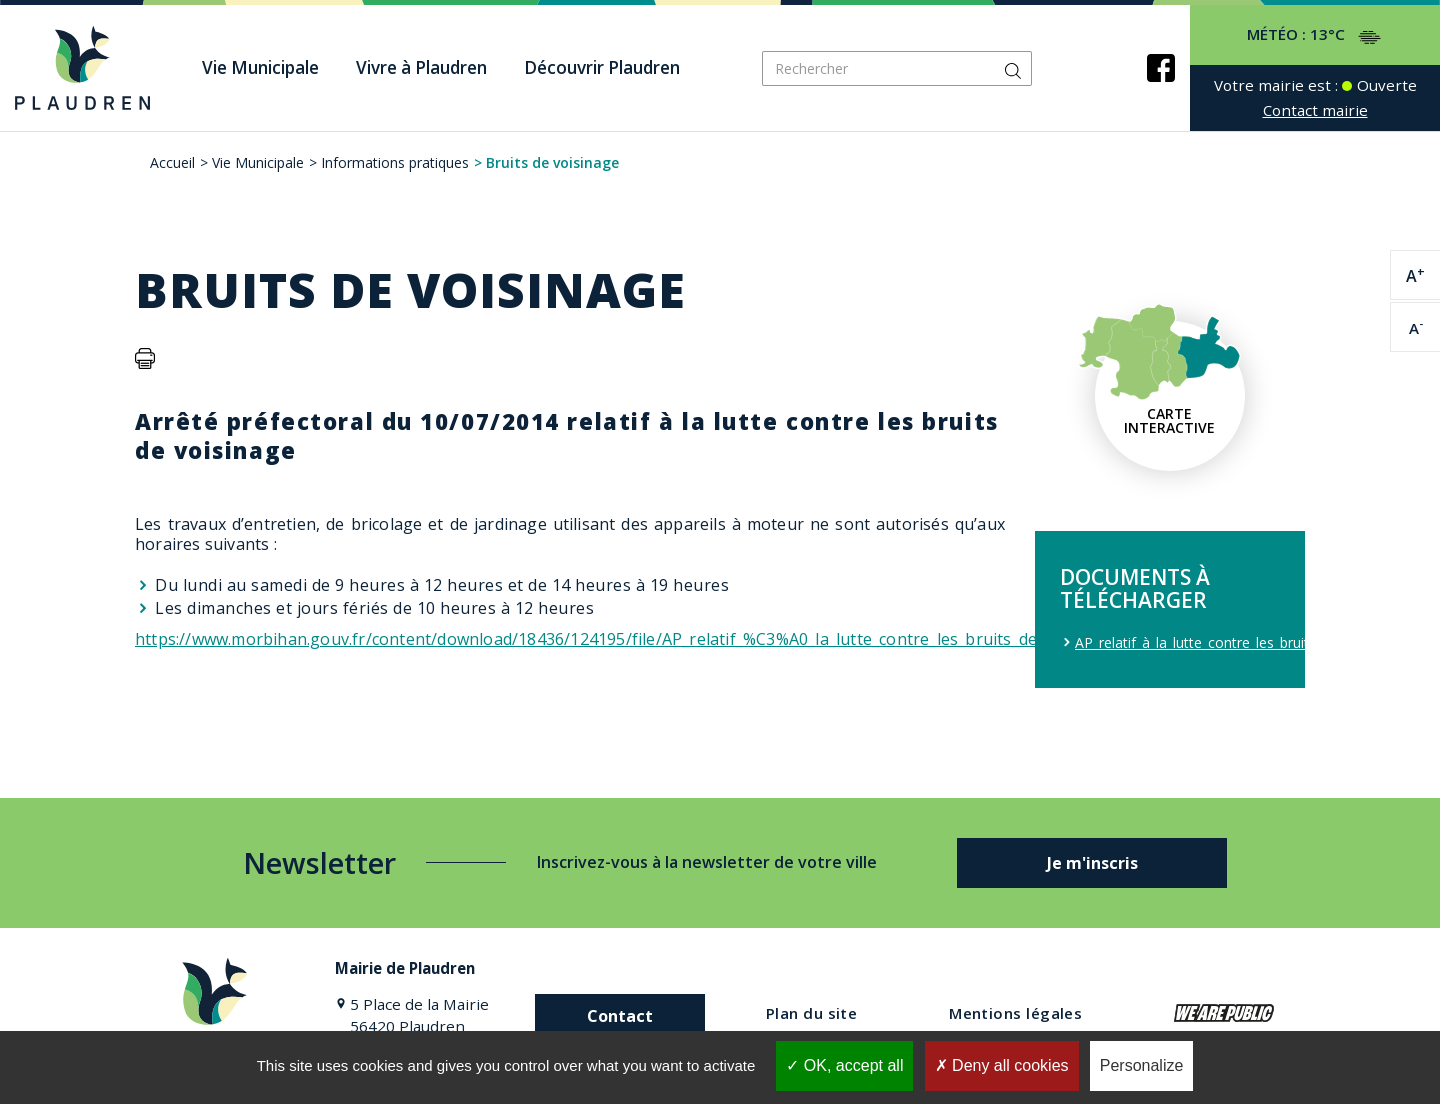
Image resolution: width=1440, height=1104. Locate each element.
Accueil (172, 162)
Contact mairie (1315, 110)
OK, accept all (844, 1065)
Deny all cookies (1002, 1065)
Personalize (1142, 1065)
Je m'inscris (1092, 863)
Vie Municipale (258, 162)
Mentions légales (1015, 1013)
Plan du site (811, 1013)
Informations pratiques (395, 162)
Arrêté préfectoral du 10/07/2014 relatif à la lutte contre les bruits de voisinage (567, 435)
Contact (620, 1016)
